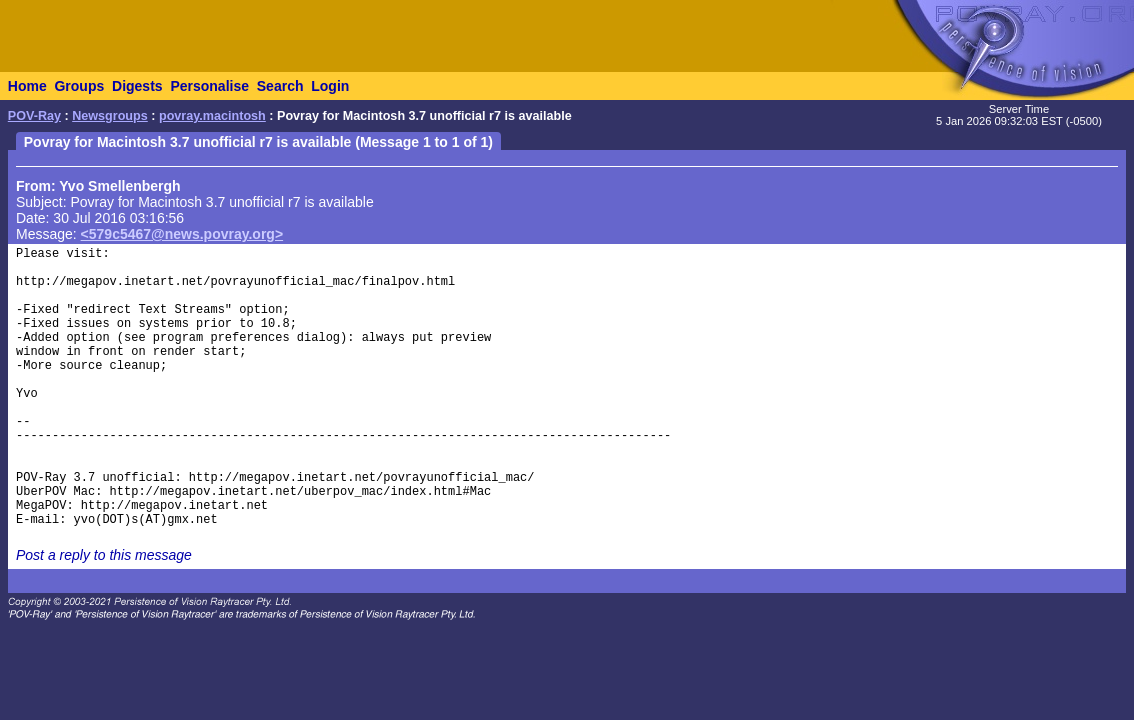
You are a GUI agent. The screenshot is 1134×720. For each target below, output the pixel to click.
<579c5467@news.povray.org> (182, 234)
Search (280, 86)
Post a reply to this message (104, 555)
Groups (79, 86)
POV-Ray (34, 116)
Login (330, 86)
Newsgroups (110, 116)
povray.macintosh (212, 116)
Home (27, 86)
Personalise (209, 86)
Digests (137, 86)
